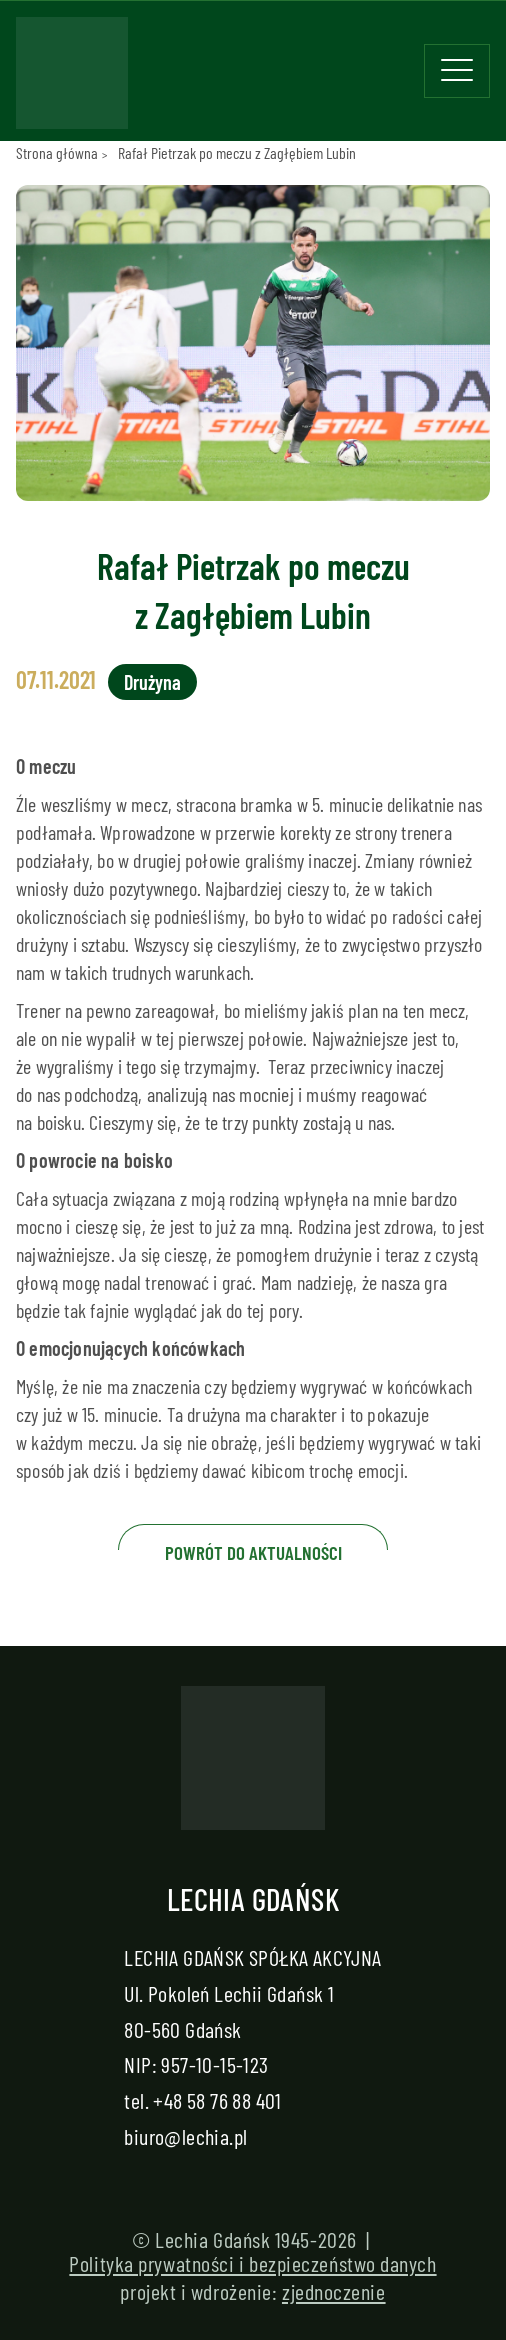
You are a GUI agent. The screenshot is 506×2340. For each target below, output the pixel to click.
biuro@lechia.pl (185, 2136)
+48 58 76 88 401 (217, 2100)
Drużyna (152, 682)
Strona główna (57, 152)
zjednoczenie (334, 2291)
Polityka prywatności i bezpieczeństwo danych (252, 2263)
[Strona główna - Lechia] (72, 79)
